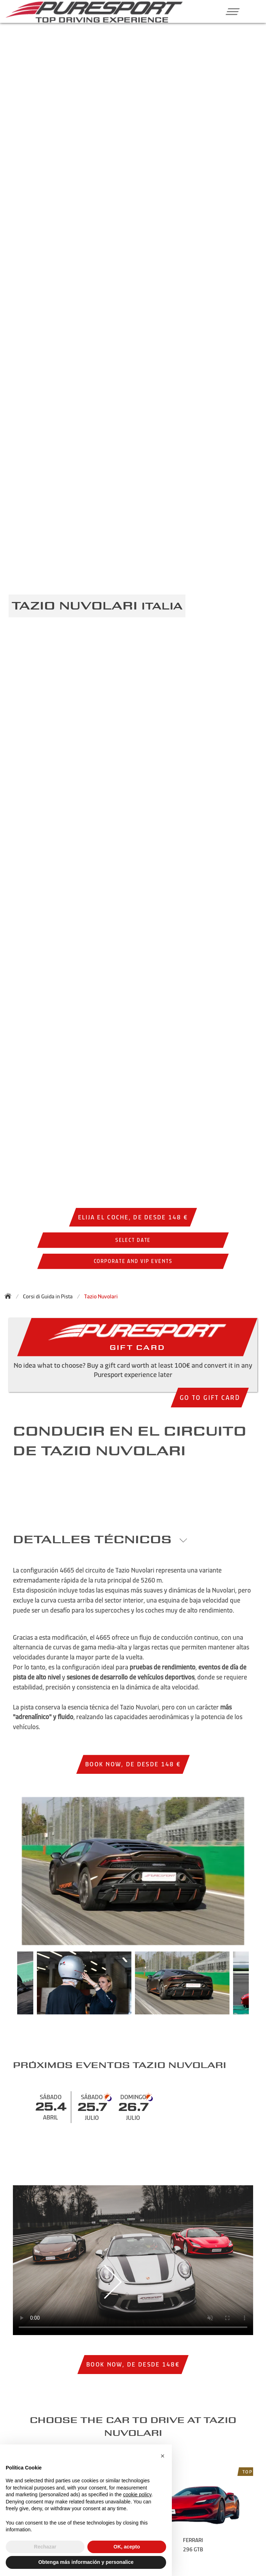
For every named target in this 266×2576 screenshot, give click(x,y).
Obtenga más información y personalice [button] (86, 2562)
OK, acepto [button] (126, 2547)
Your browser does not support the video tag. (133, 2260)
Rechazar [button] (45, 2547)
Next (256, 1986)
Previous (10, 1986)
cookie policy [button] (137, 2494)
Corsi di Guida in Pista (48, 1296)
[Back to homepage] (10, 1295)
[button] (229, 11)
